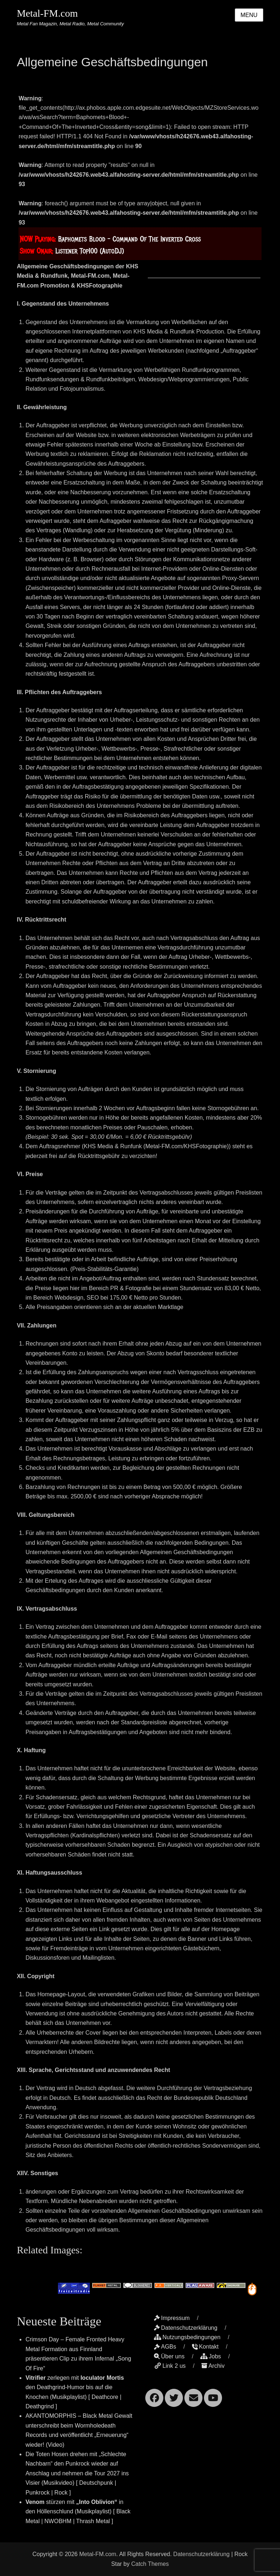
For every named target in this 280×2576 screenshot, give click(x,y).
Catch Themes (150, 2564)
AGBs (165, 2347)
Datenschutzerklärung (185, 2328)
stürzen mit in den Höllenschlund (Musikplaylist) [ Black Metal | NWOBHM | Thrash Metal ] (77, 2511)
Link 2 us (169, 2366)
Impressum (171, 2318)
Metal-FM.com (47, 13)
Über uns (169, 2356)
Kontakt (205, 2347)
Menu (249, 15)
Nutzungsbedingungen (187, 2337)
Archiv (212, 2366)
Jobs (210, 2356)
